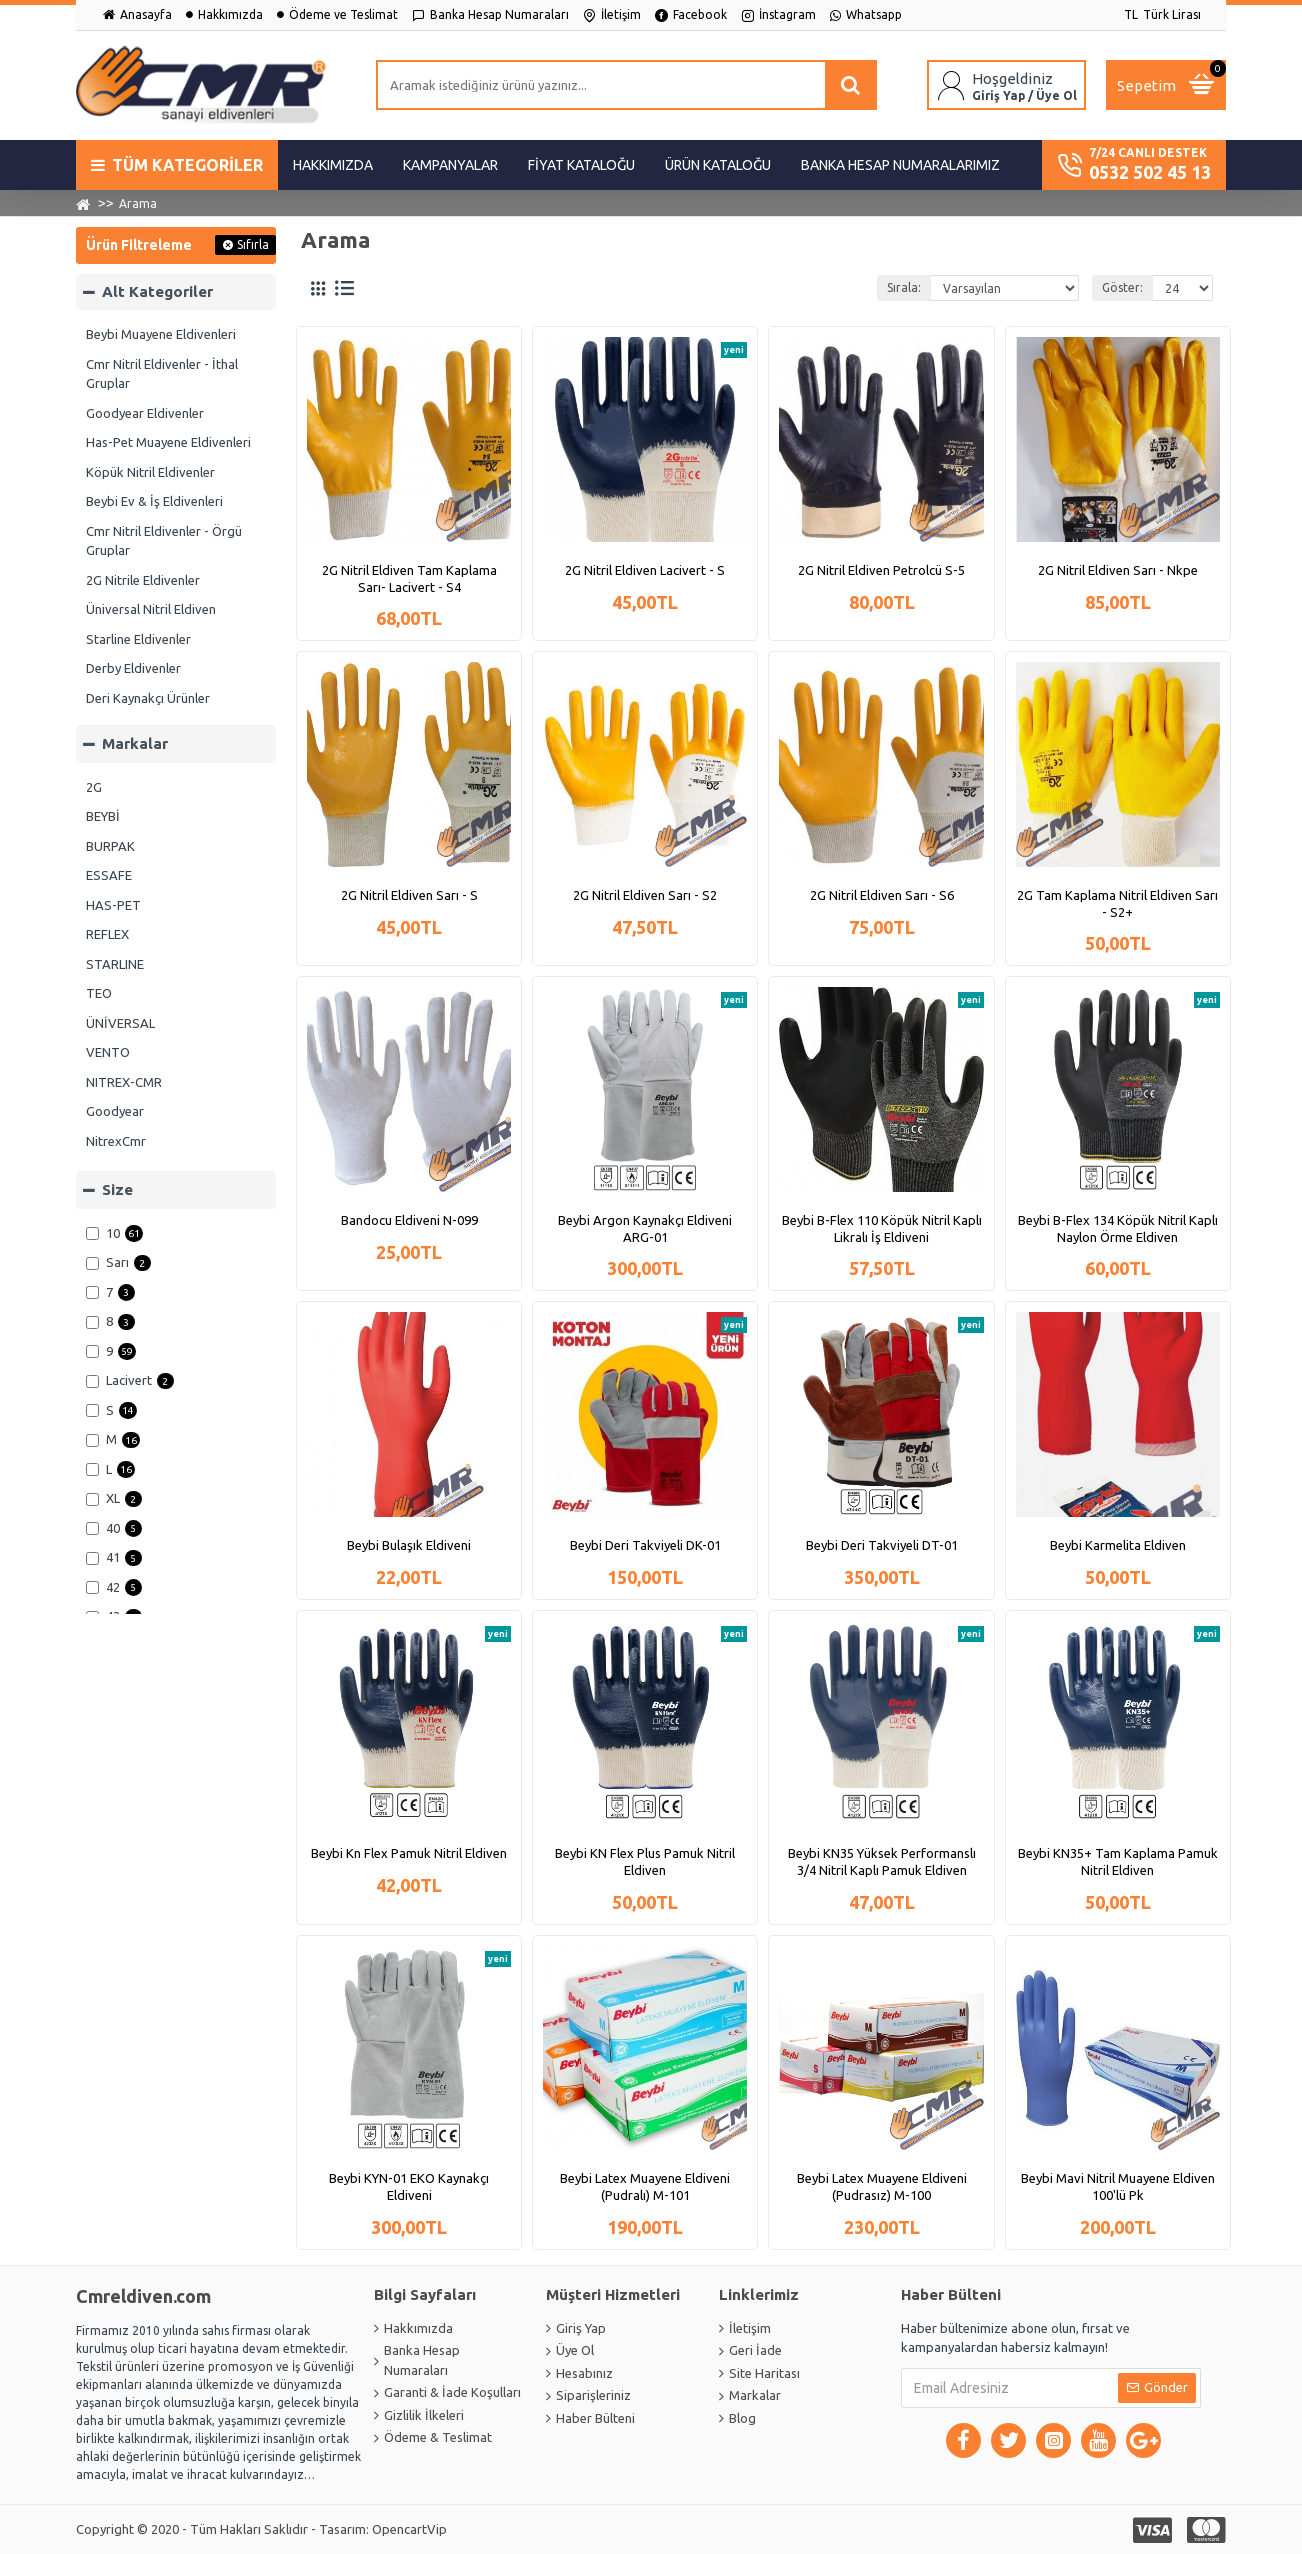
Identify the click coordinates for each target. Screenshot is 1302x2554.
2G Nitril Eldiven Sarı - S (409, 895)
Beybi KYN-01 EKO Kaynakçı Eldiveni (409, 2186)
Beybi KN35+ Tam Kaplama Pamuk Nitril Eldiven (1118, 1861)
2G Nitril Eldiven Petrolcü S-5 (881, 570)
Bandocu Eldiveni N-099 (409, 1220)
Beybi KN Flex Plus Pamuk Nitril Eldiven (645, 1861)
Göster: (1122, 287)
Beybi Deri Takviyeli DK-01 (645, 1545)
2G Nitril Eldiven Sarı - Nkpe (1118, 570)
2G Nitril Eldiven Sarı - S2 (645, 895)
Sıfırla (253, 244)
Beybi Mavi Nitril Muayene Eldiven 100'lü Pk (1118, 2186)
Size (117, 1189)
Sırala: (904, 287)
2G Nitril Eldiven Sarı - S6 (882, 895)
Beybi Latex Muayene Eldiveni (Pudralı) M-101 (645, 2186)
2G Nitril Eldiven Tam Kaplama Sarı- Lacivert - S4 (409, 578)
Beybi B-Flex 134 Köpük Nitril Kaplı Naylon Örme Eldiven (1118, 1228)
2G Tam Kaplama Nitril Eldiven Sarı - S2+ (1117, 903)
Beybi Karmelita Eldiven (1118, 1545)
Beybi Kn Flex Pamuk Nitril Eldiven (409, 1853)
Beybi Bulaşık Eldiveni (409, 1545)
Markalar (135, 743)
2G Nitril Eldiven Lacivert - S (645, 570)
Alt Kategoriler (157, 291)
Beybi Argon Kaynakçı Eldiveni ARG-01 (645, 1228)
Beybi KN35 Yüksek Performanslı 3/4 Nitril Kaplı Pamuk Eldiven (882, 1861)
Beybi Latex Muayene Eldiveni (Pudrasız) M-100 (882, 2186)
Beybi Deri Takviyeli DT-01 (882, 1545)
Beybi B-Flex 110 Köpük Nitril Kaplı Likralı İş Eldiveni (882, 1228)
